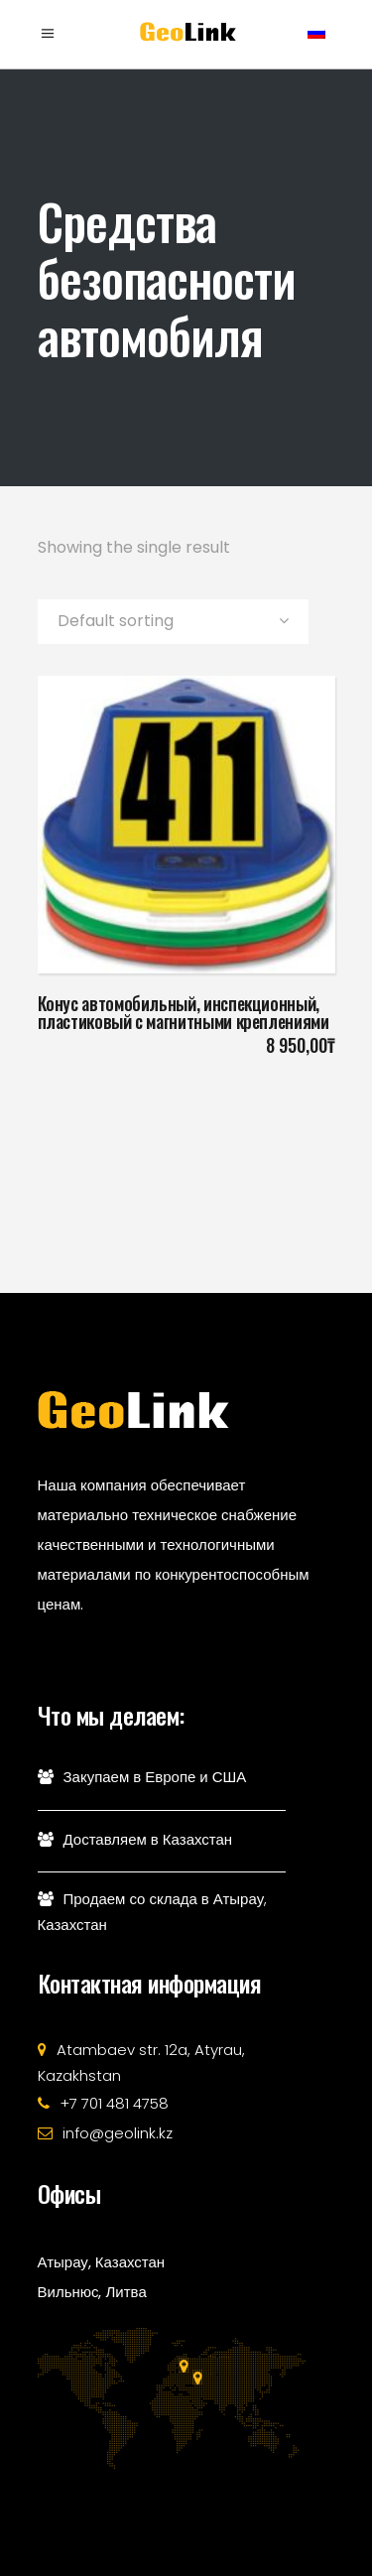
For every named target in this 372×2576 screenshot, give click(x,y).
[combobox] (173, 621)
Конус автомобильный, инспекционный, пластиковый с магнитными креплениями (183, 1012)
